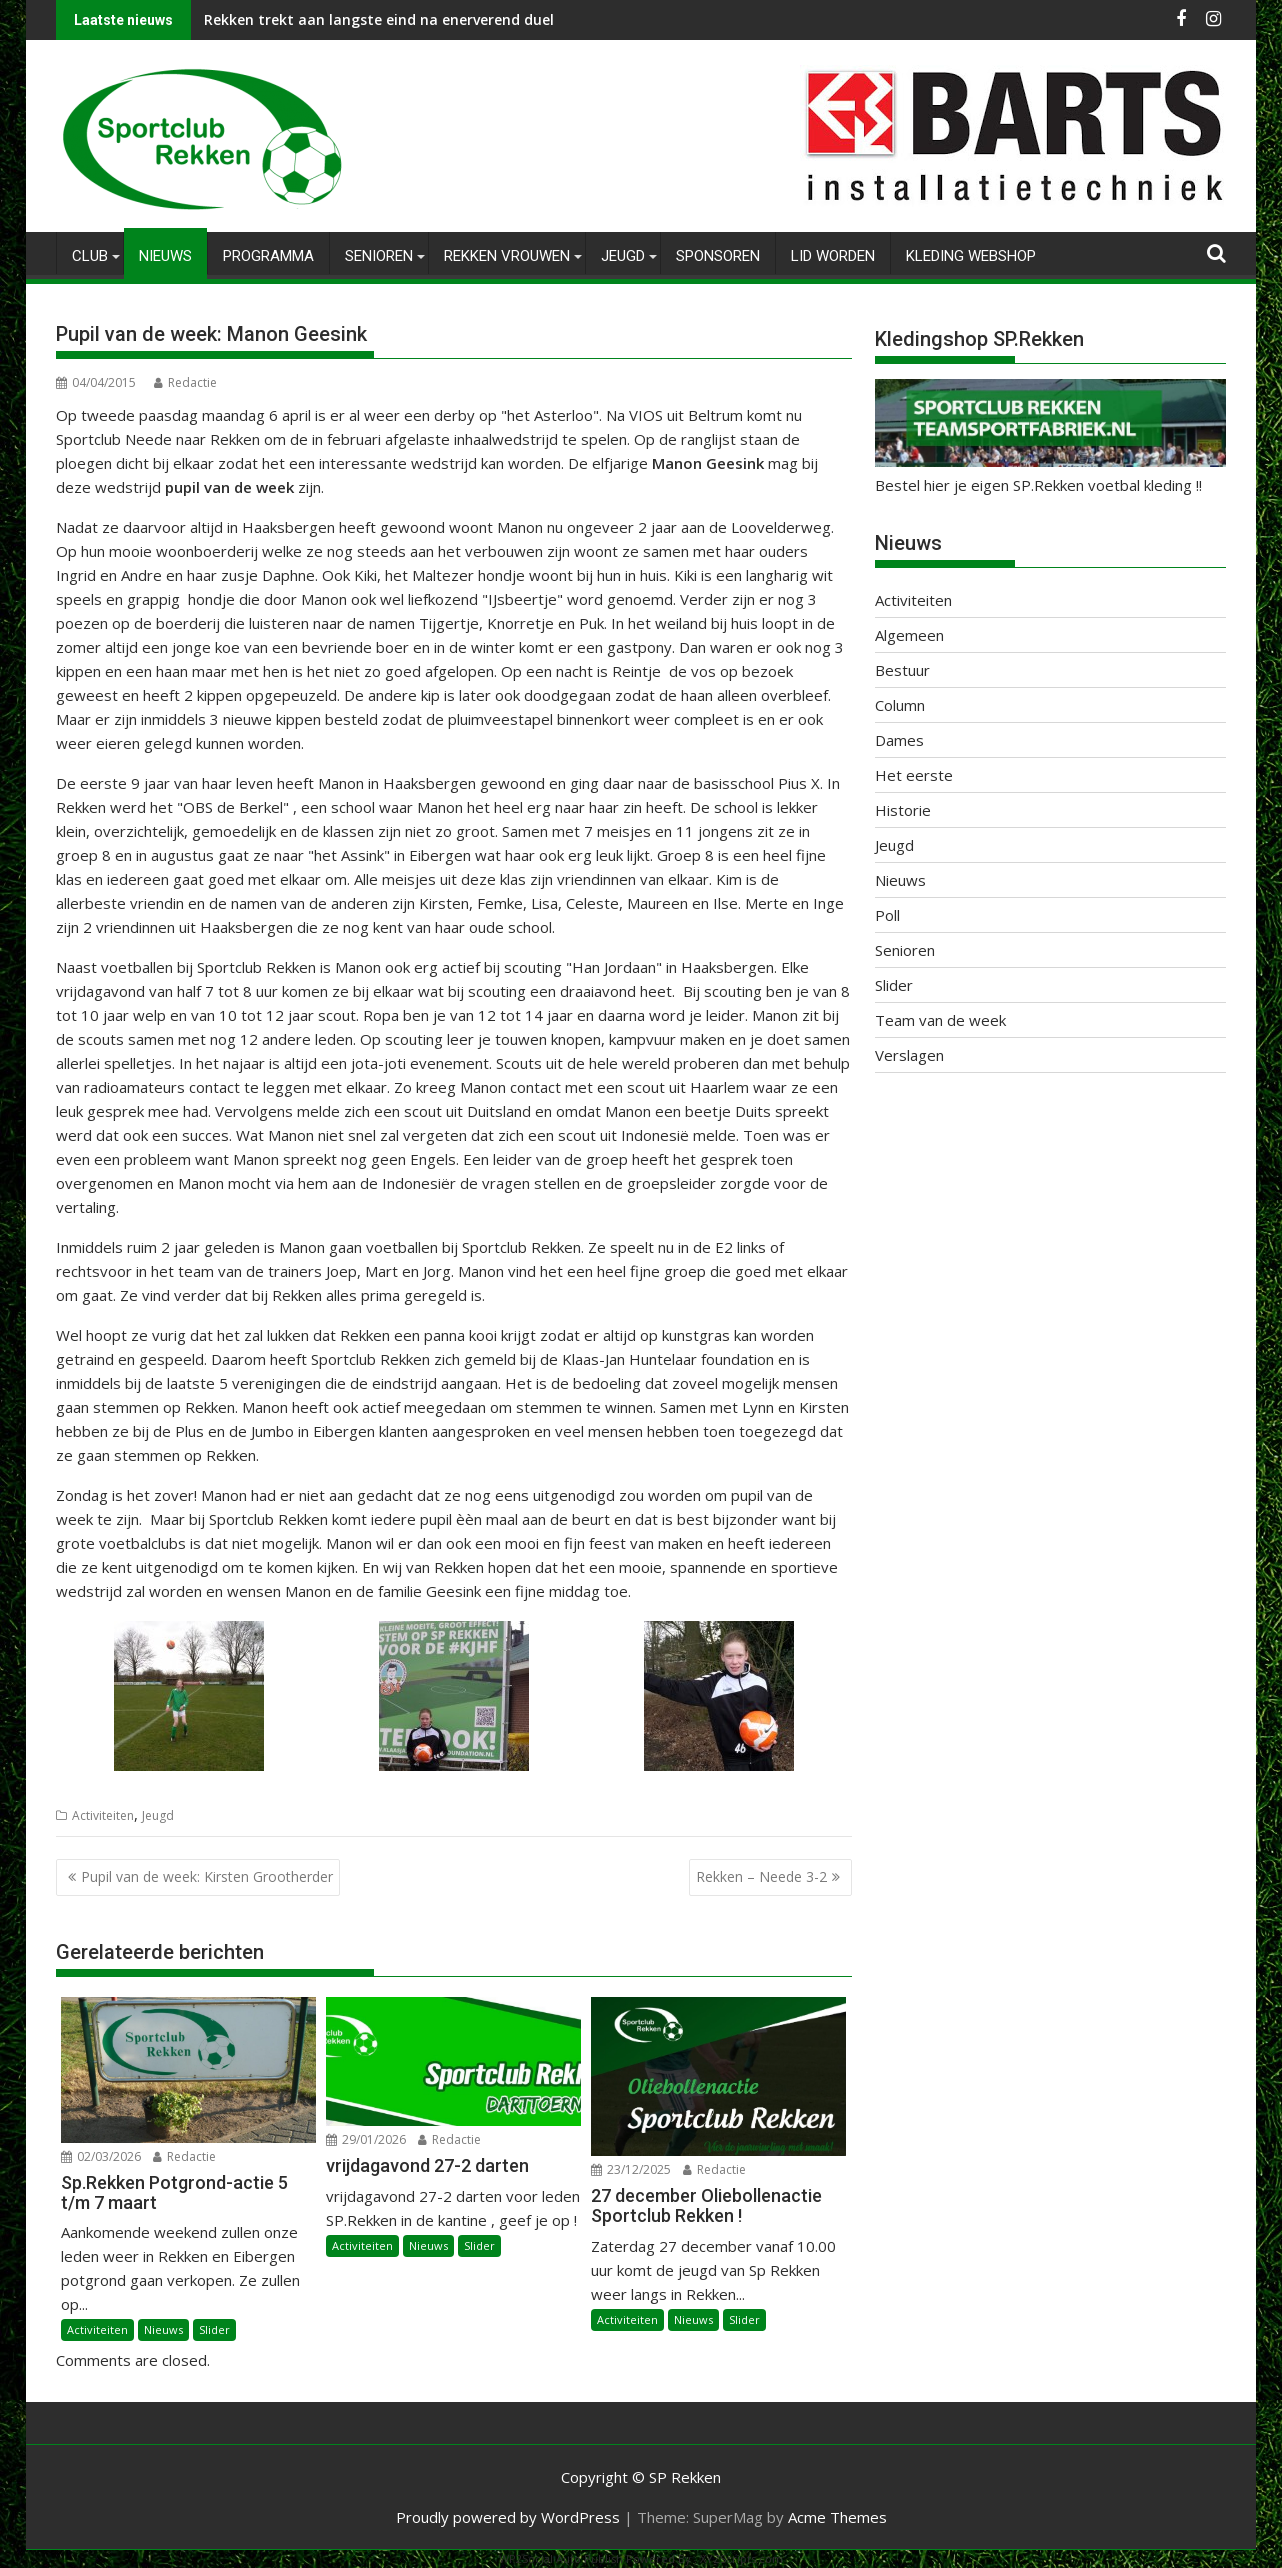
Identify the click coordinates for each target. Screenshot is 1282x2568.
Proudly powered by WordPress (508, 2517)
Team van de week (940, 1020)
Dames (899, 740)
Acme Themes (837, 2517)
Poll (887, 915)
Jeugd (623, 256)
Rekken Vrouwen (507, 256)
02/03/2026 (101, 2156)
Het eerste (914, 775)
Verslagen (909, 1055)
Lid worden (833, 256)
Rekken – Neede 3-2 (761, 1876)
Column (900, 705)
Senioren (379, 256)
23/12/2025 (631, 2169)
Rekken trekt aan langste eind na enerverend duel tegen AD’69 (422, 19)
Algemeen (909, 635)
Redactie (185, 382)
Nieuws (165, 256)
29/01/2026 (366, 2139)
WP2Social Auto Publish (561, 2558)
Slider (214, 2329)
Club (90, 256)
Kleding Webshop (971, 256)
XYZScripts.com (741, 2558)
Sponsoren (718, 256)
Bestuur (902, 670)
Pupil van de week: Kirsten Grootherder (207, 1876)
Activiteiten (103, 1815)
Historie (903, 810)
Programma (268, 256)
